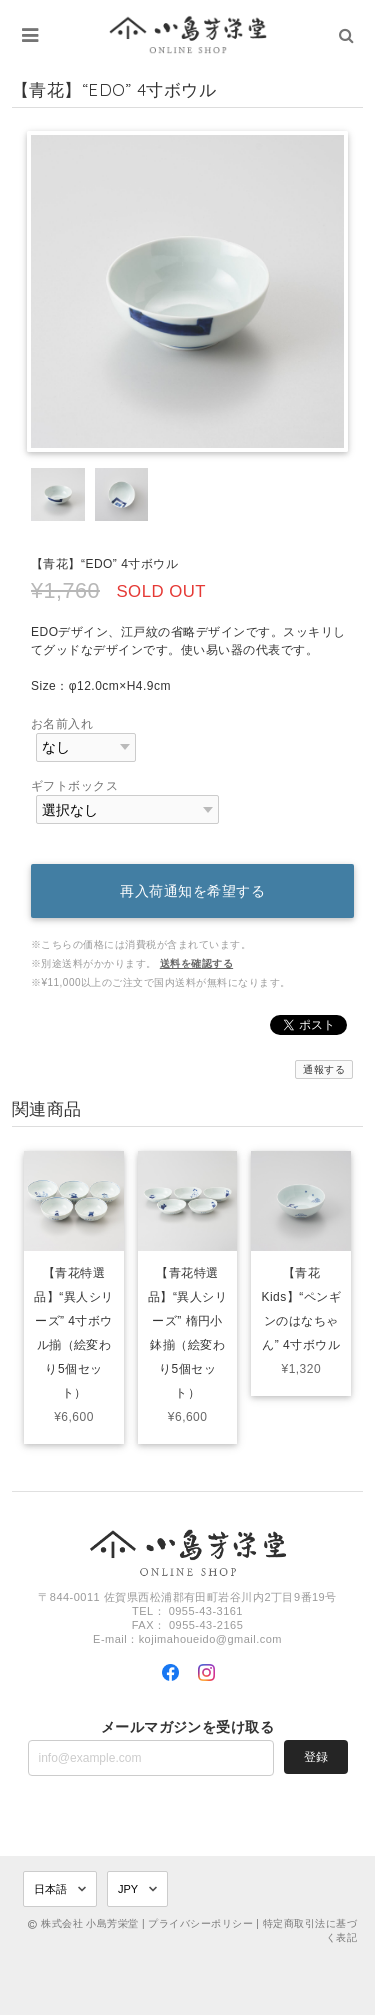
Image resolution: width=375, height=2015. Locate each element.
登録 (316, 1757)
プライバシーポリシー (200, 1923)
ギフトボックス (74, 786)
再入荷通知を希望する (192, 891)
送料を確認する (196, 963)
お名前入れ (62, 724)
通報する (324, 1069)
